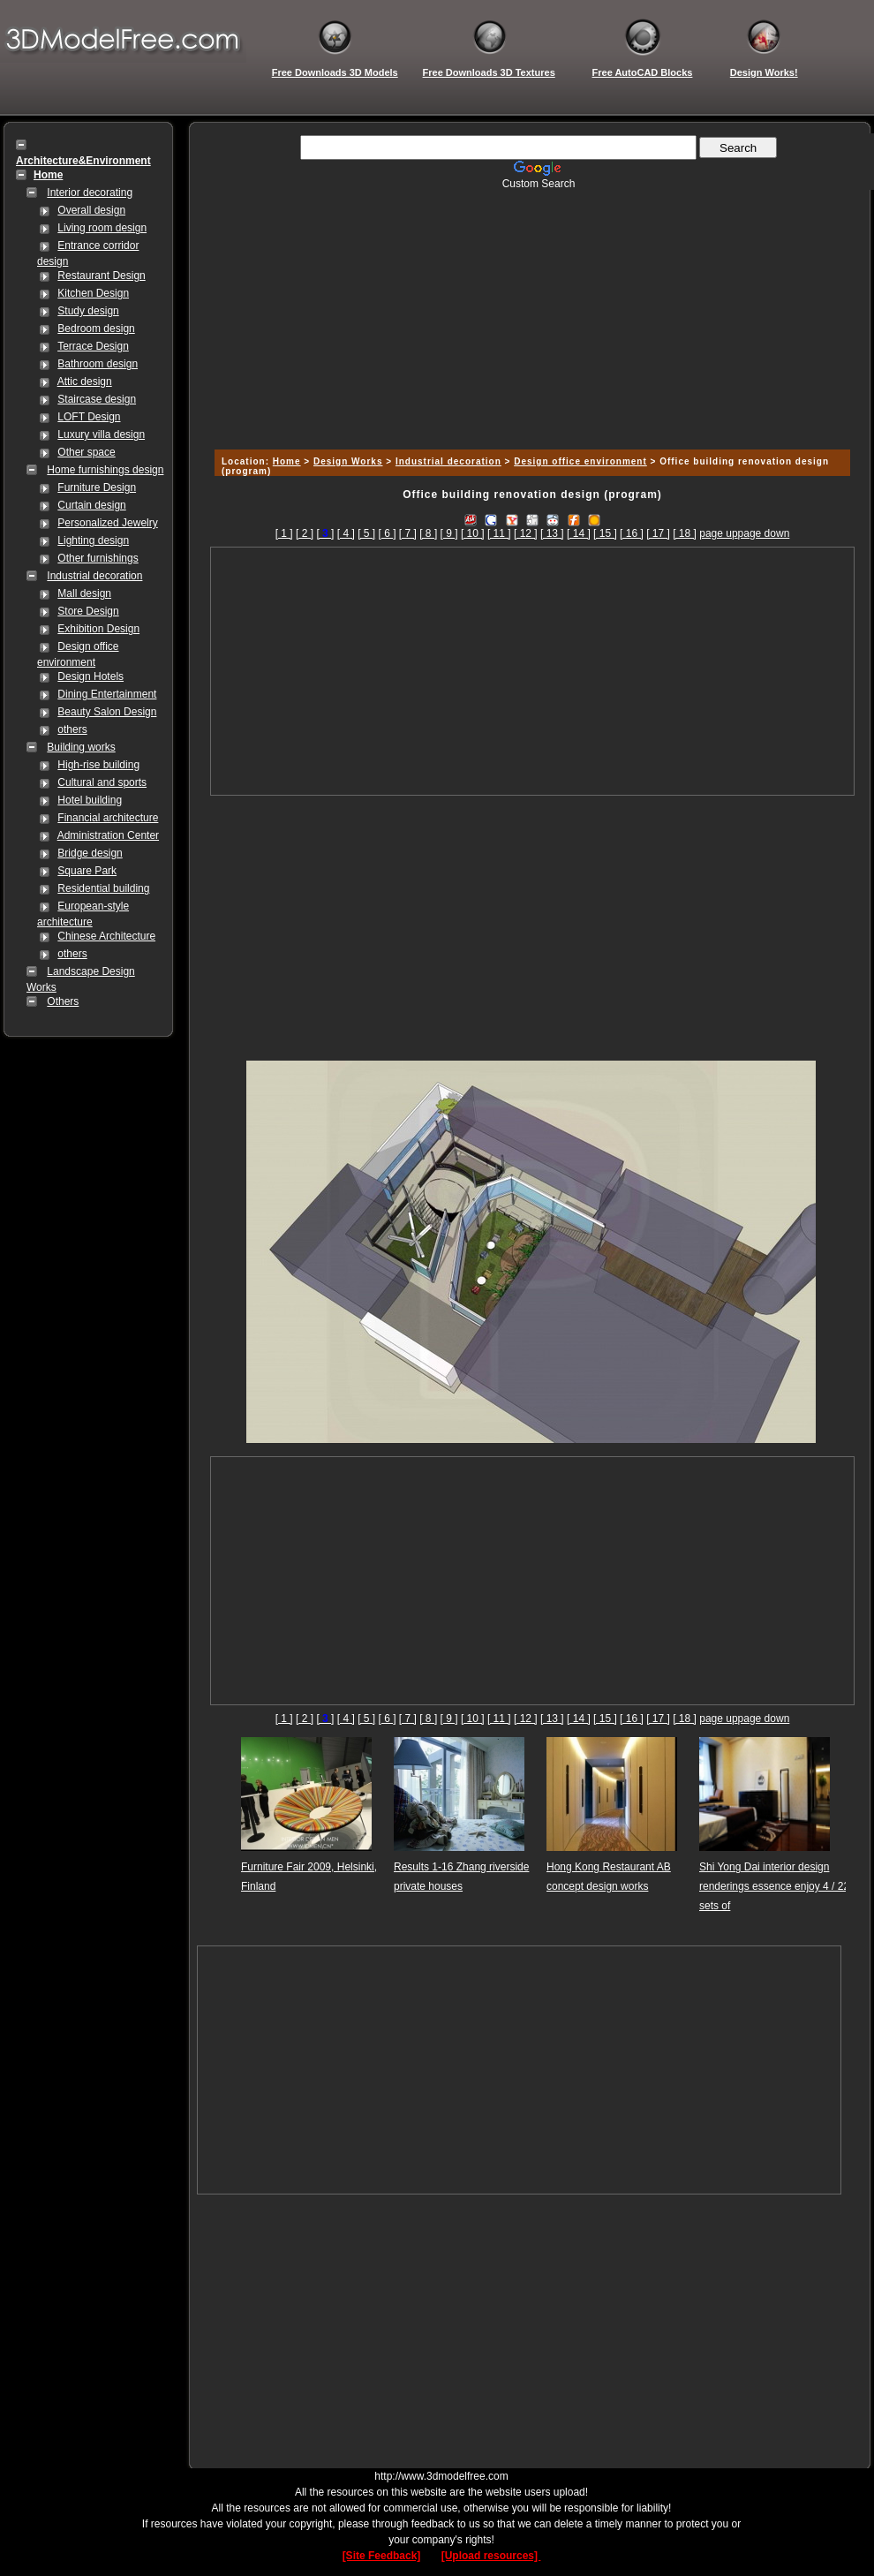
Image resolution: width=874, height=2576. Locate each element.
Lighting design (93, 540)
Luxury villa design (101, 434)
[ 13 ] (552, 533)
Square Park (87, 871)
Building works (81, 747)
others (72, 729)
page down (764, 533)
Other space (86, 452)
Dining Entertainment (106, 694)
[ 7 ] (408, 533)
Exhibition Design (98, 629)
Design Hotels (90, 676)
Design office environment (580, 461)
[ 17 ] (658, 533)
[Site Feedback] (382, 2556)
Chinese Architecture (106, 936)
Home (287, 461)
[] (325, 533)
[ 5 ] (366, 533)
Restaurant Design (101, 275)
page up (718, 533)
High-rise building (98, 765)
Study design (87, 311)
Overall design (91, 210)
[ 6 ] (387, 533)
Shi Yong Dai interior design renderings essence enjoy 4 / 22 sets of (774, 1886)
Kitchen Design (93, 293)
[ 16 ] (632, 533)
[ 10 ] (473, 533)
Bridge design (89, 853)
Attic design (84, 381)
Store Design (87, 611)
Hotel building (89, 800)
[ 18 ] (685, 533)
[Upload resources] (491, 2556)
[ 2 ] (304, 533)
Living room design (102, 228)
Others (63, 1001)
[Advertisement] (529, 313)
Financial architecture (107, 818)
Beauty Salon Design (106, 712)
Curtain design (91, 505)
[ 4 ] (346, 533)
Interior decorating (89, 192)
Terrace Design (93, 346)
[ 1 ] (284, 533)
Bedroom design (95, 328)
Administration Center (108, 835)
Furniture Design (96, 487)
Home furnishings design (105, 470)
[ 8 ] (428, 533)
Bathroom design (97, 364)
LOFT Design (88, 417)
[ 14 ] (579, 533)
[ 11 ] (499, 533)
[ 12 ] (526, 533)
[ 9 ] (449, 533)
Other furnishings (97, 558)
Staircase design (96, 399)
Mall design (84, 593)
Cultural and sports (102, 782)
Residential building (103, 888)
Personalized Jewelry (107, 523)
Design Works (348, 461)
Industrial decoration (94, 576)
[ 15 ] (605, 533)
